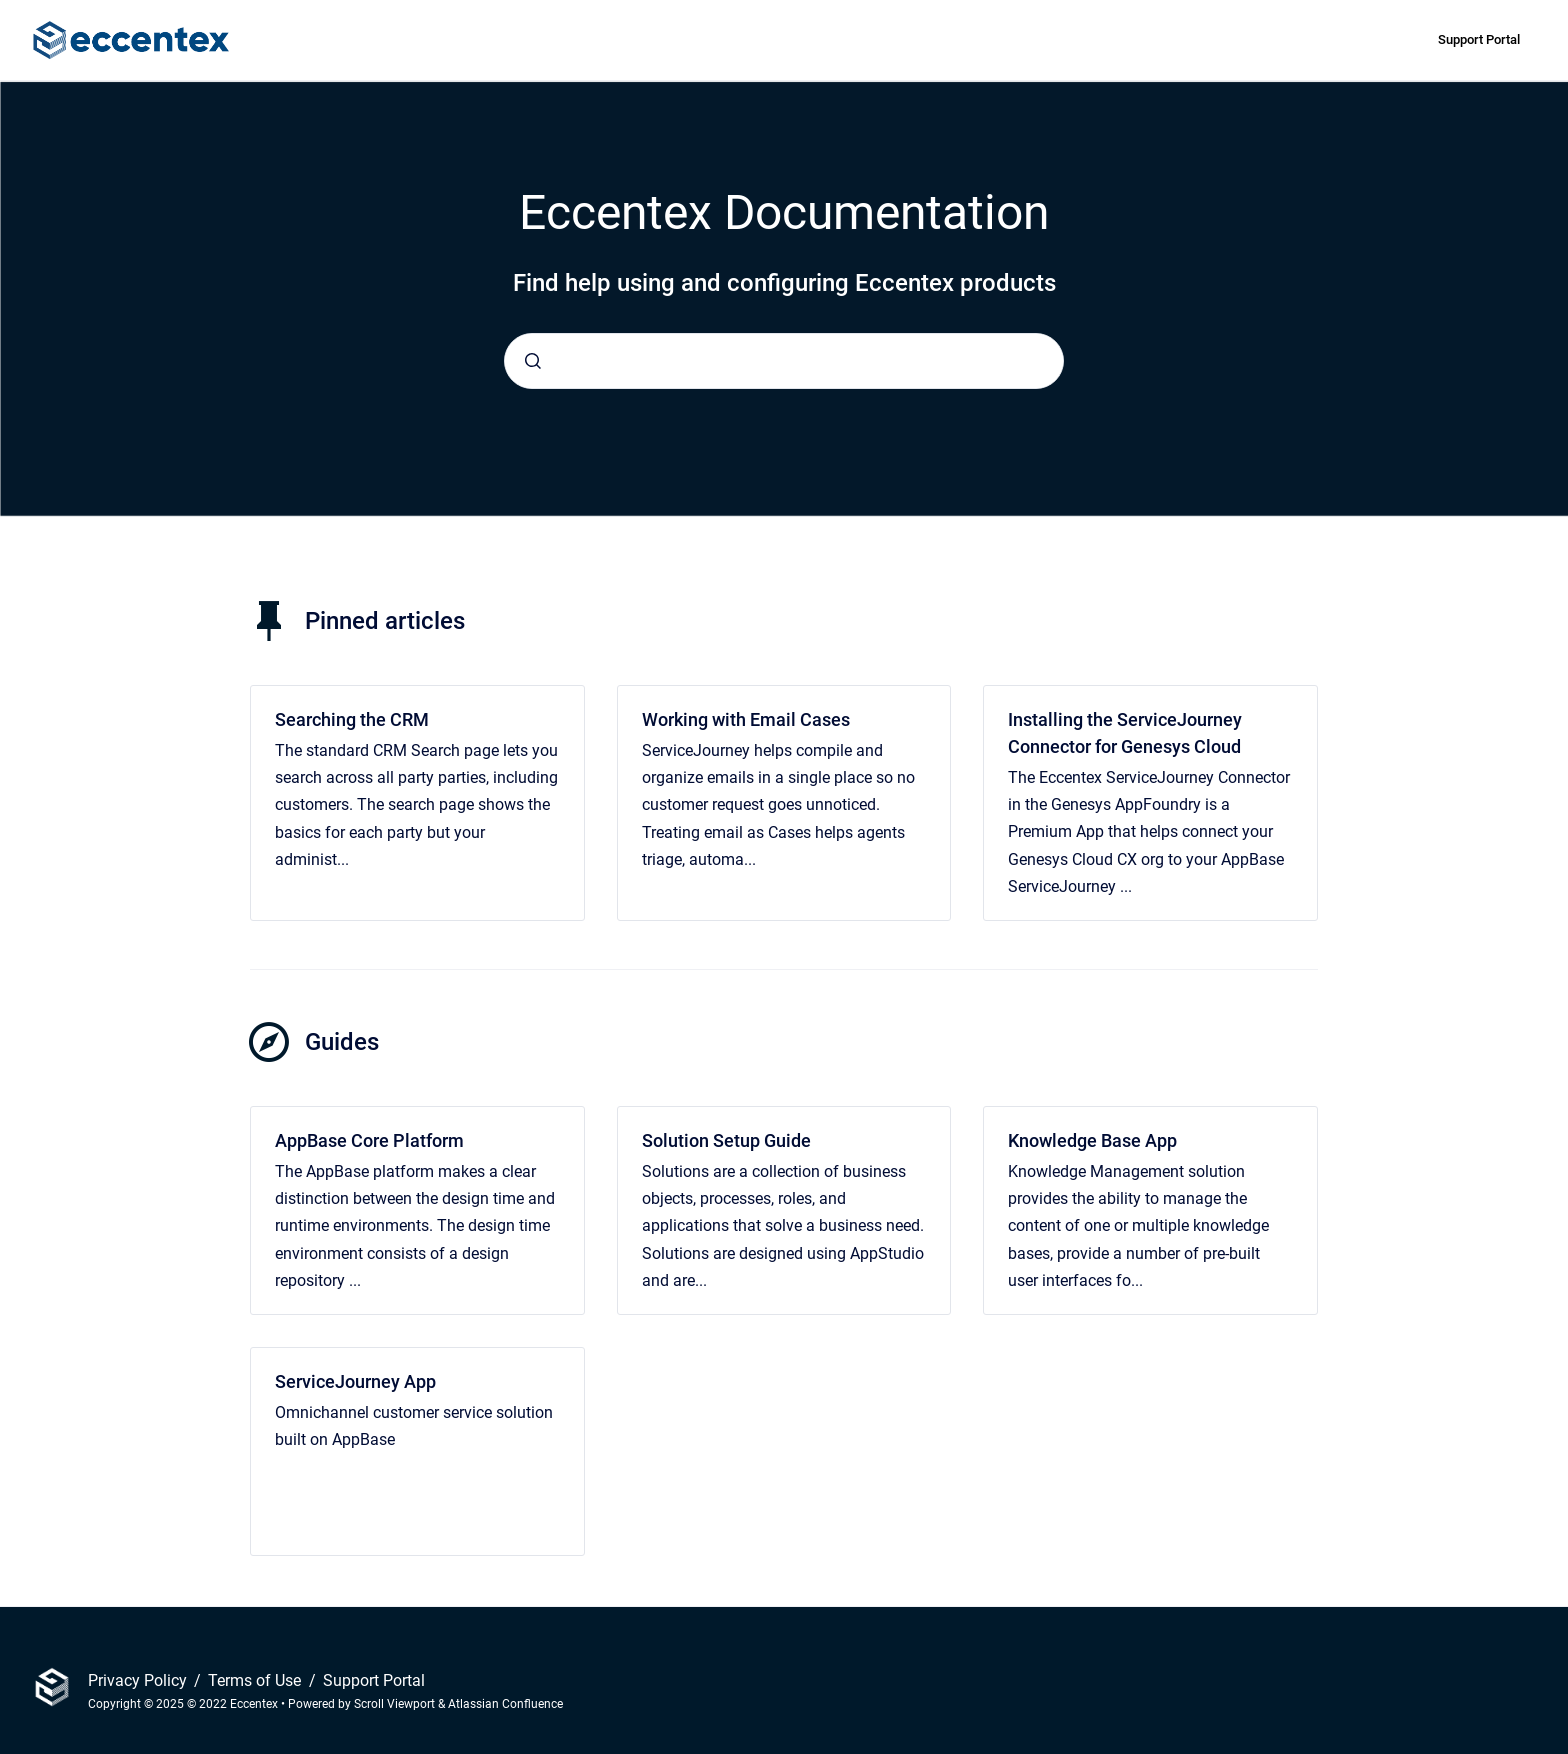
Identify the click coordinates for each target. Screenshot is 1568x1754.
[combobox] (784, 361)
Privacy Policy (139, 1680)
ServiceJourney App (355, 1381)
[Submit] (533, 361)
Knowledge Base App (1092, 1140)
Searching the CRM (352, 719)
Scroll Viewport (396, 1704)
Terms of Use (256, 1680)
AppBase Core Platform (369, 1140)
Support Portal (1479, 39)
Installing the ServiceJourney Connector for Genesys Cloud (1125, 733)
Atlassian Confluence (505, 1704)
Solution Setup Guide (726, 1140)
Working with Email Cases (746, 719)
